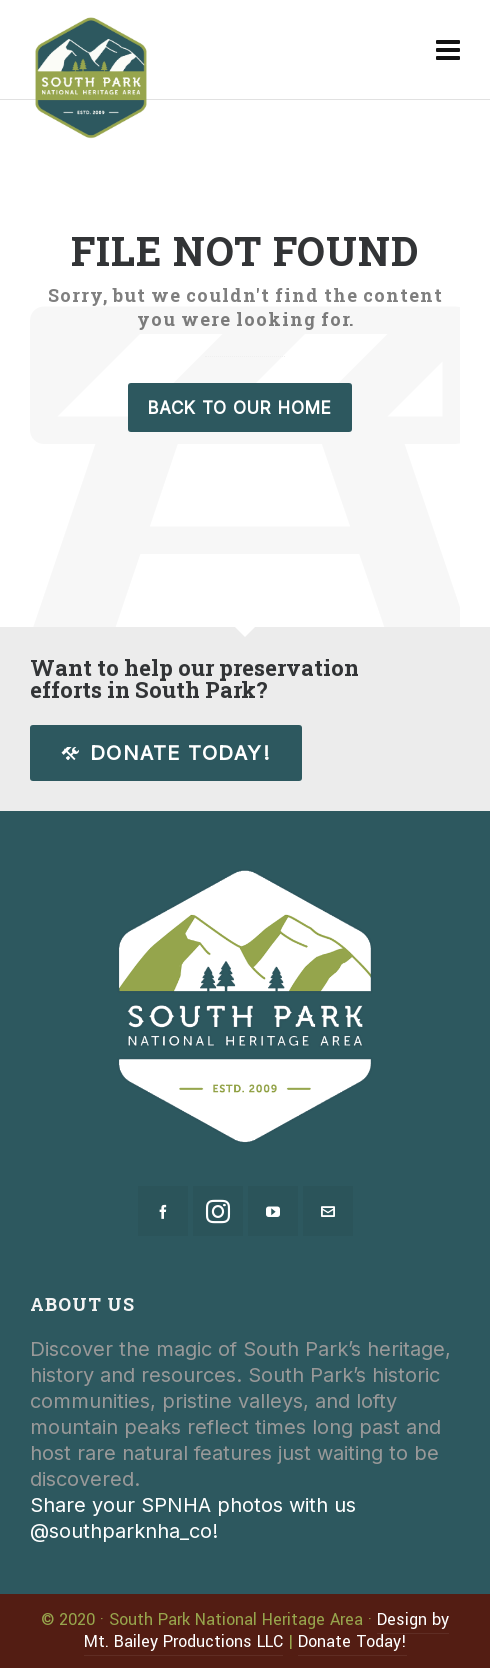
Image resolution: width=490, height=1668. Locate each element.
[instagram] (218, 1211)
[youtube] (273, 1211)
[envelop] (328, 1211)
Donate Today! (166, 753)
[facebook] (163, 1211)
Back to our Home (240, 407)
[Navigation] (448, 50)
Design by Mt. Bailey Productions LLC (267, 1630)
